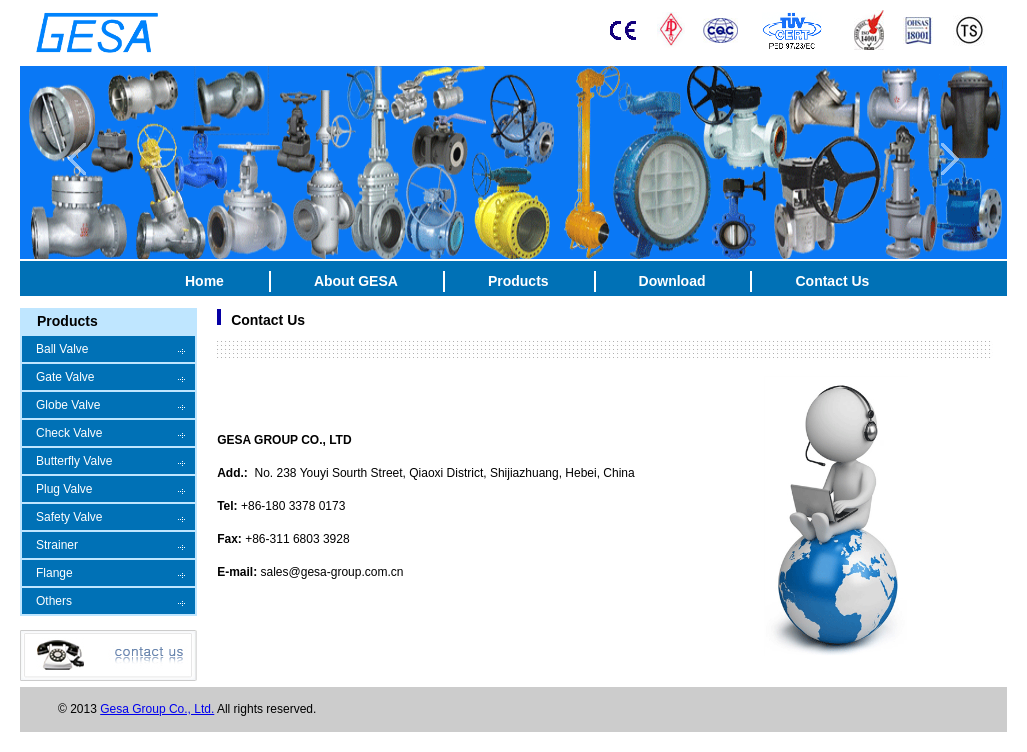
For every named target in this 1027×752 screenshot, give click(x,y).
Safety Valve (69, 517)
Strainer (57, 545)
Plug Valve (64, 489)
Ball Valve (62, 349)
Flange (54, 573)
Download (672, 281)
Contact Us (832, 281)
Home (204, 281)
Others (54, 601)
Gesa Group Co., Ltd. (157, 709)
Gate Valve (65, 377)
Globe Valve (68, 405)
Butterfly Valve (74, 461)
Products (518, 281)
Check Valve (69, 433)
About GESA (356, 281)
